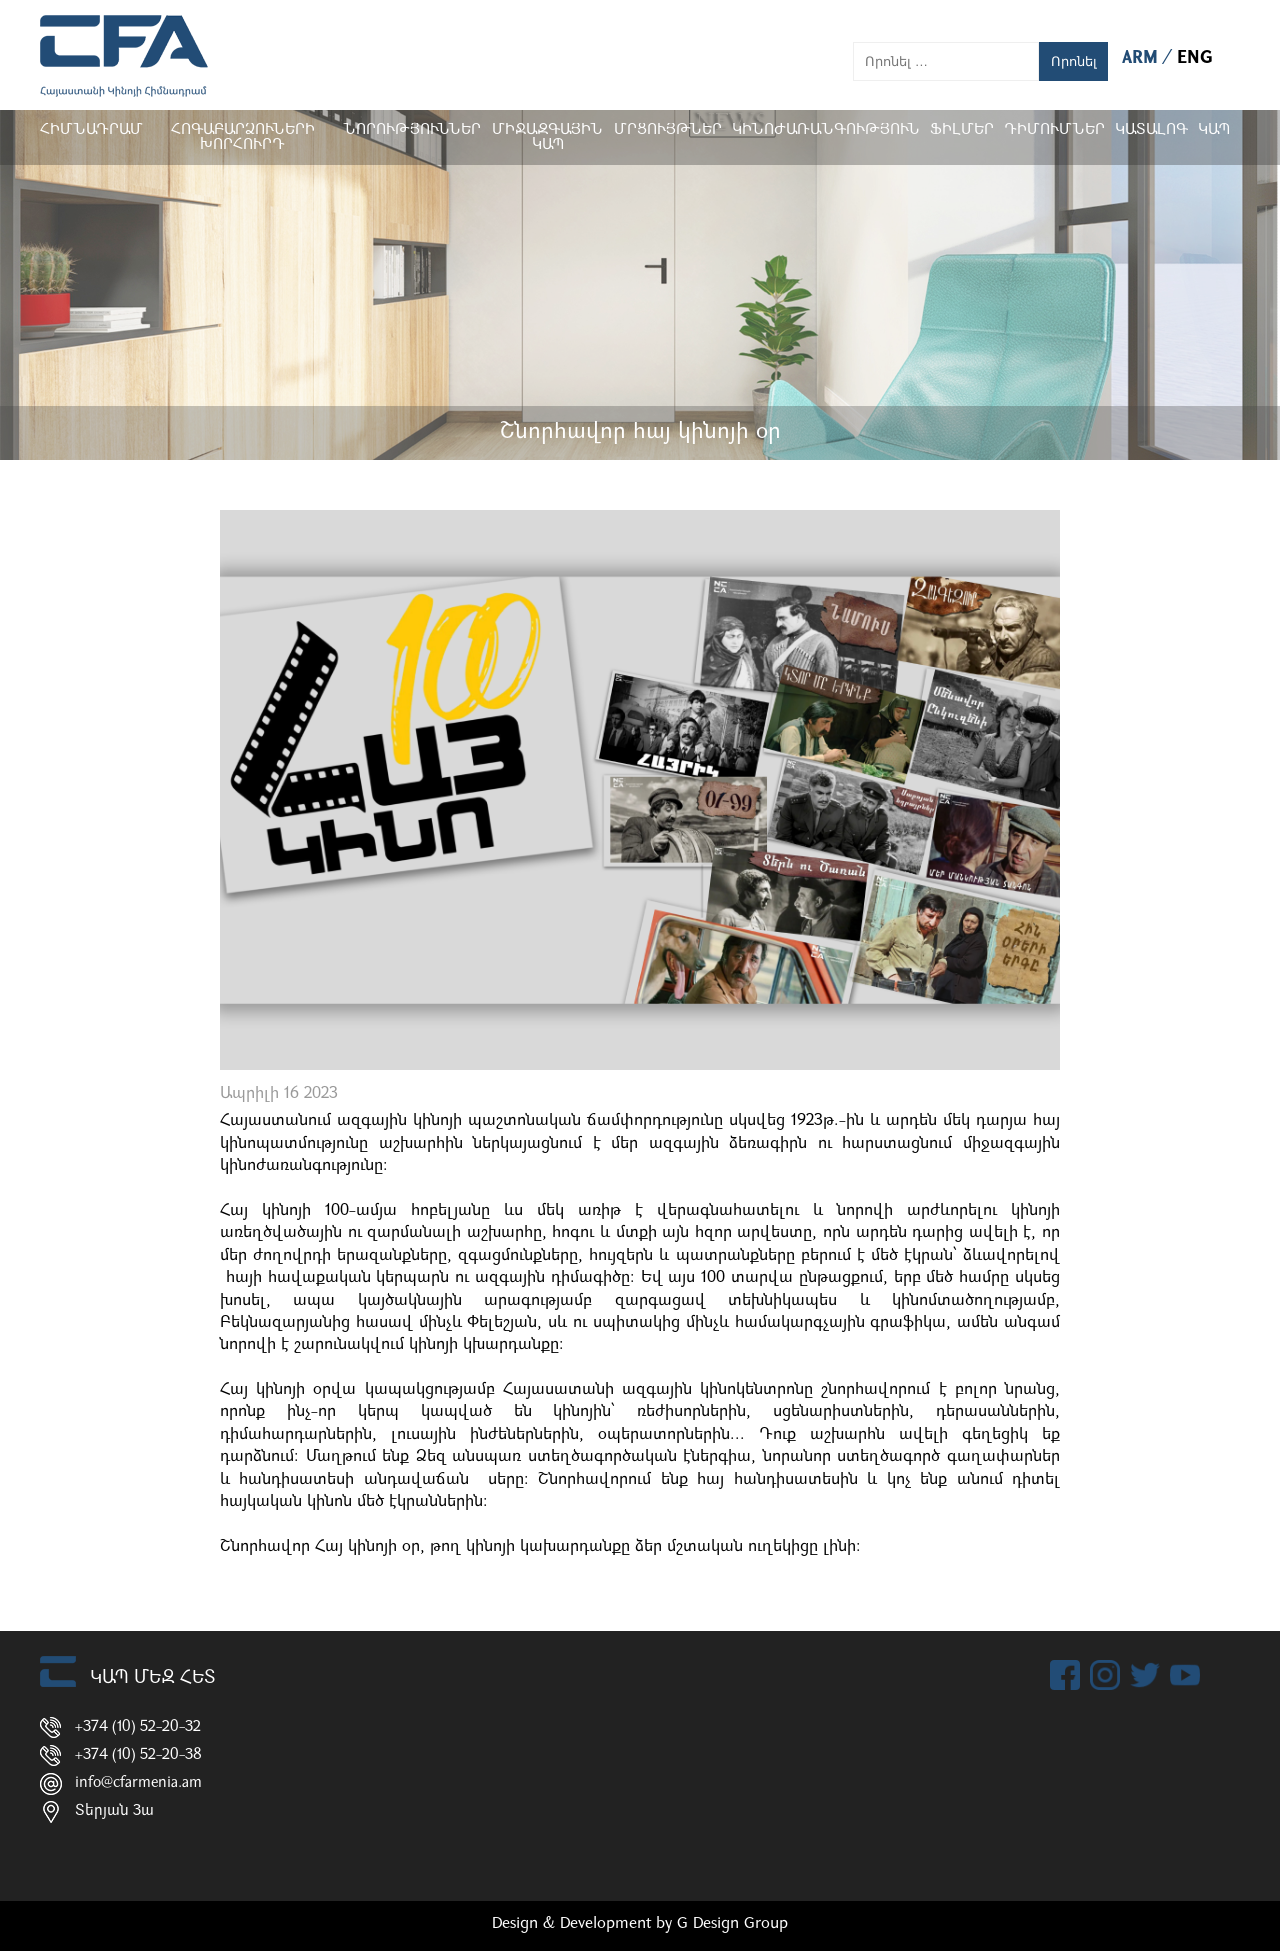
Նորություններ (412, 130)
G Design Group (732, 1924)
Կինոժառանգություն (826, 130)
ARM (1142, 58)
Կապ (1214, 130)
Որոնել (1074, 61)
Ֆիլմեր (962, 130)
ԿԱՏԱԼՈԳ (1151, 130)
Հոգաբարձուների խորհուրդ (243, 138)
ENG (1195, 58)
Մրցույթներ (668, 130)
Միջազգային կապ (547, 138)
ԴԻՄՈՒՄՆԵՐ (1054, 130)
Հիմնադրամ (91, 130)
